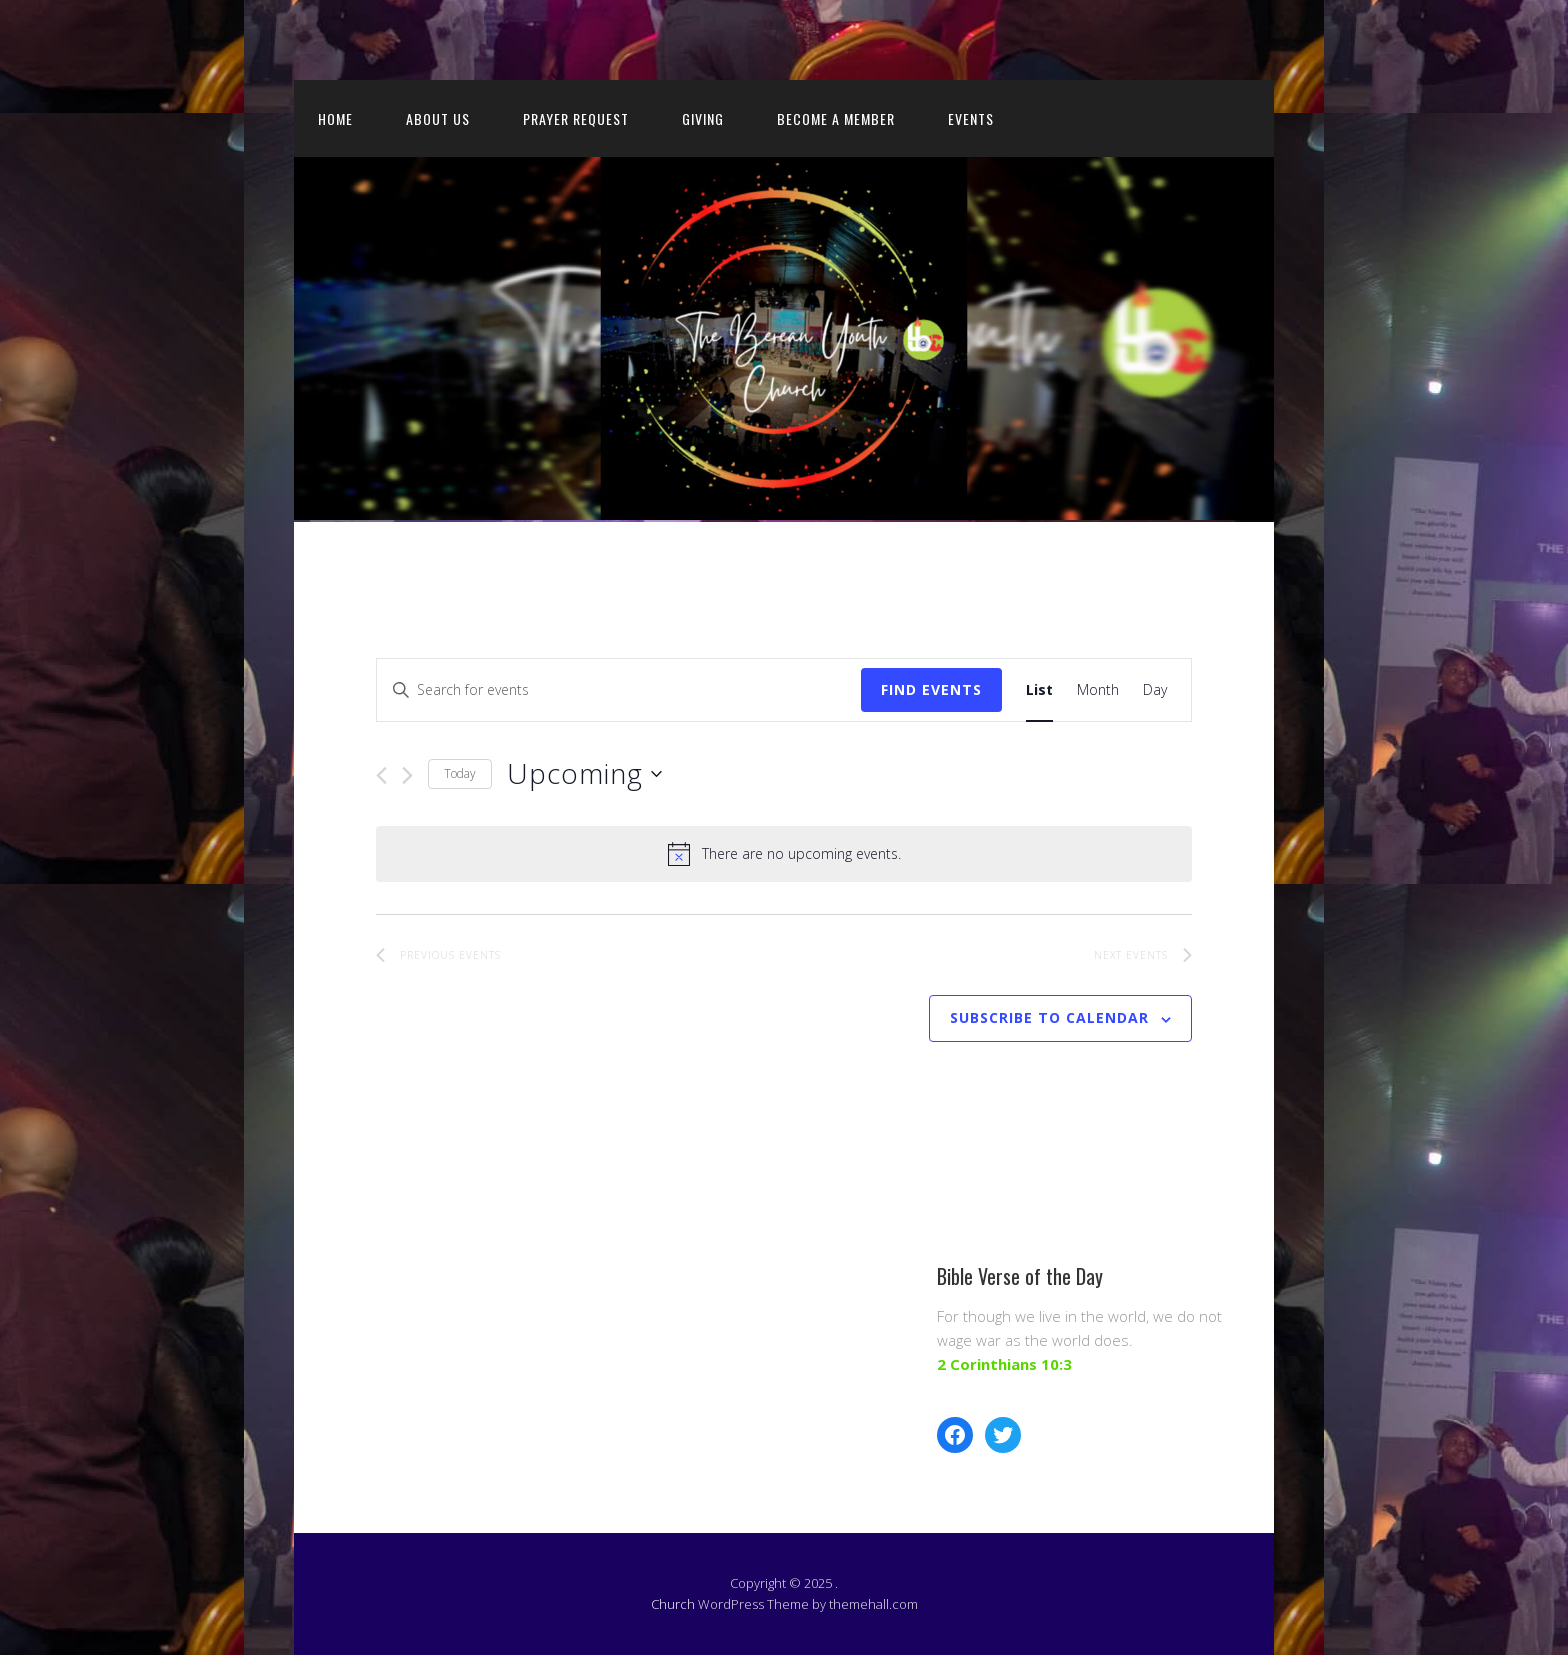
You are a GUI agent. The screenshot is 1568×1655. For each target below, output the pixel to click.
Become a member (836, 118)
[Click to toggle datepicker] (584, 774)
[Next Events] (407, 775)
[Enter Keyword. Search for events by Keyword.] (619, 690)
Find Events (931, 689)
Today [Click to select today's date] (460, 773)
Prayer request (576, 118)
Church (673, 1604)
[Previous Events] (381, 775)
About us (438, 118)
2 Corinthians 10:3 (1004, 1364)
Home (335, 118)
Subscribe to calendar (1049, 1017)
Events (971, 118)
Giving (703, 118)
